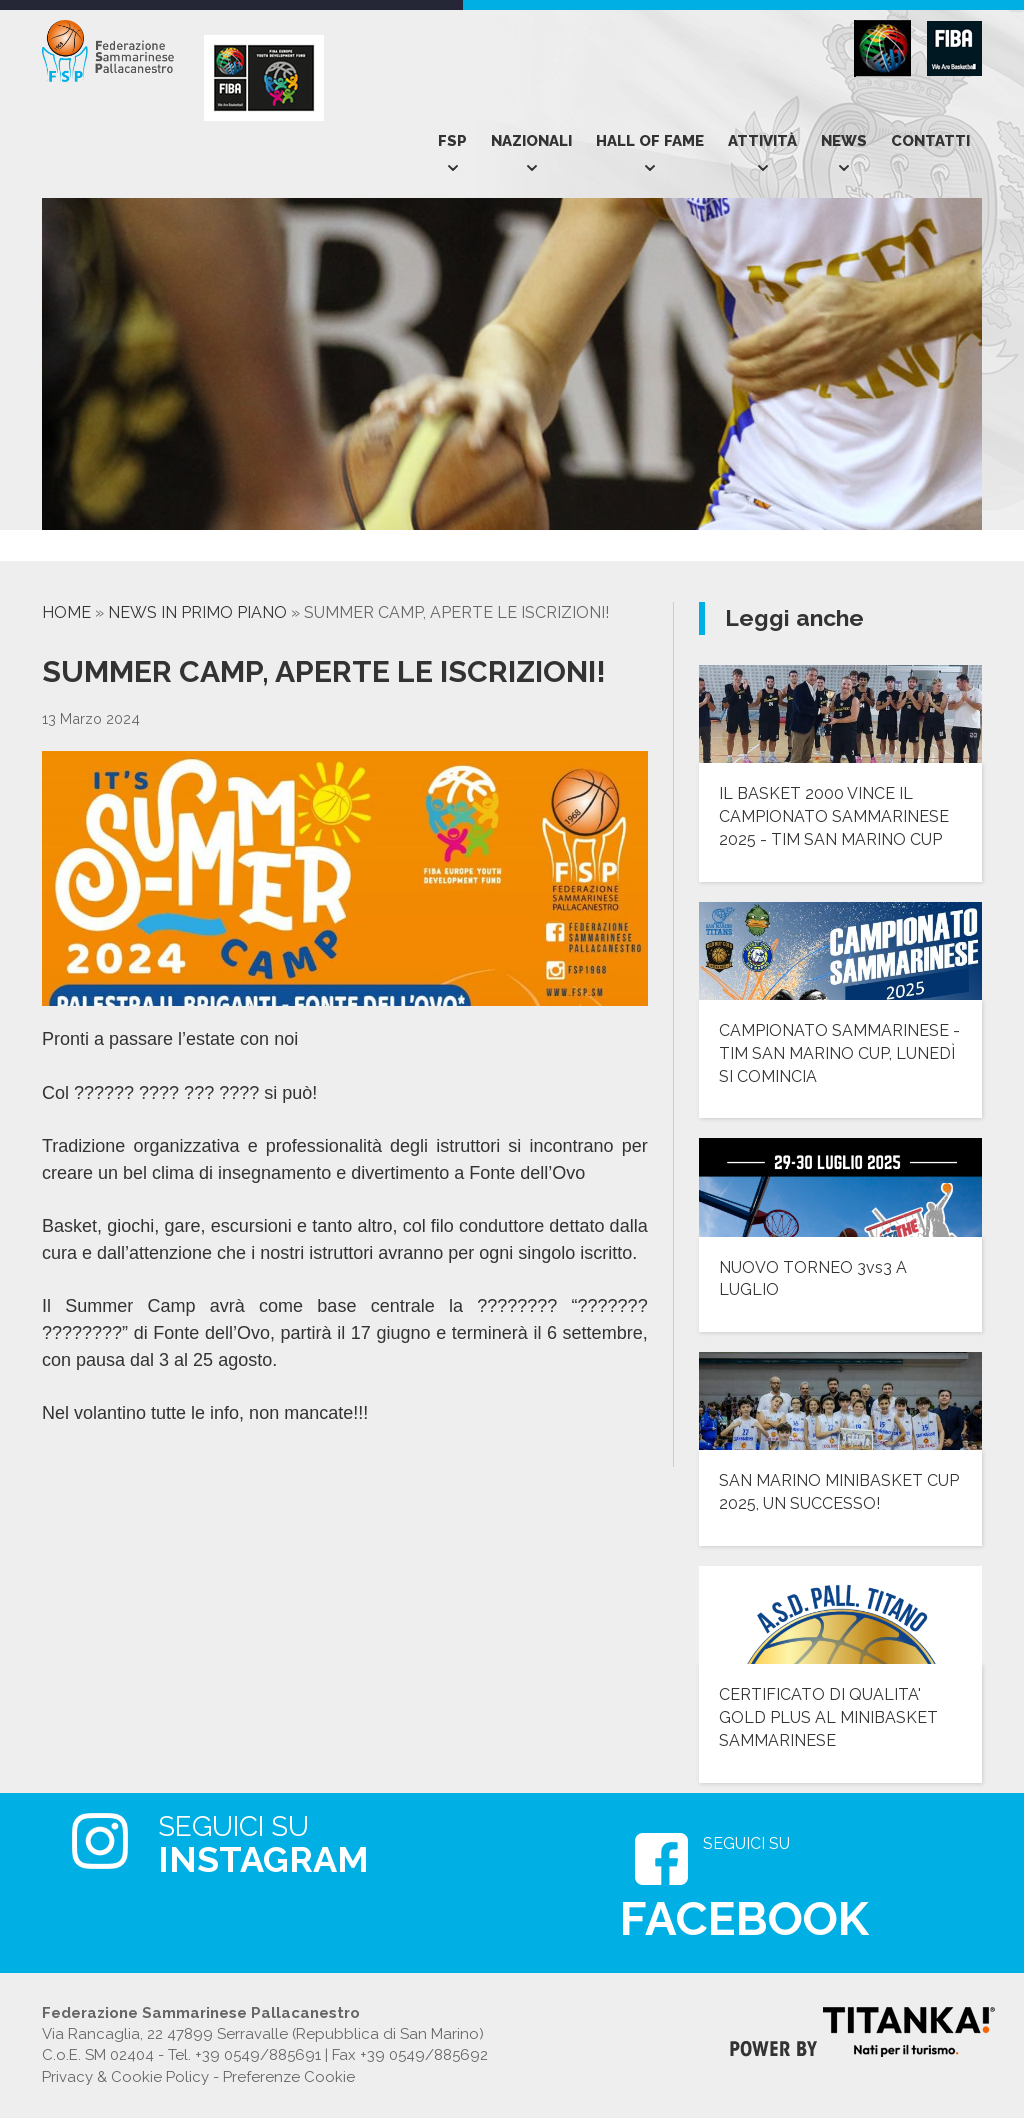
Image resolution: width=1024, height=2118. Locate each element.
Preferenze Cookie (289, 2077)
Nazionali (531, 141)
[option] (133, 550)
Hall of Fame (650, 141)
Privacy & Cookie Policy (125, 2077)
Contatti (930, 141)
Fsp (452, 141)
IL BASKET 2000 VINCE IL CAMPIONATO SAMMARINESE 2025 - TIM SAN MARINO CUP (834, 816)
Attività (762, 141)
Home (66, 612)
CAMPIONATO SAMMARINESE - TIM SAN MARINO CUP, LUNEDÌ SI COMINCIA (839, 1053)
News (844, 141)
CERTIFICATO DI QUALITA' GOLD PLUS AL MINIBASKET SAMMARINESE (828, 1717)
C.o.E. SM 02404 (98, 2055)
